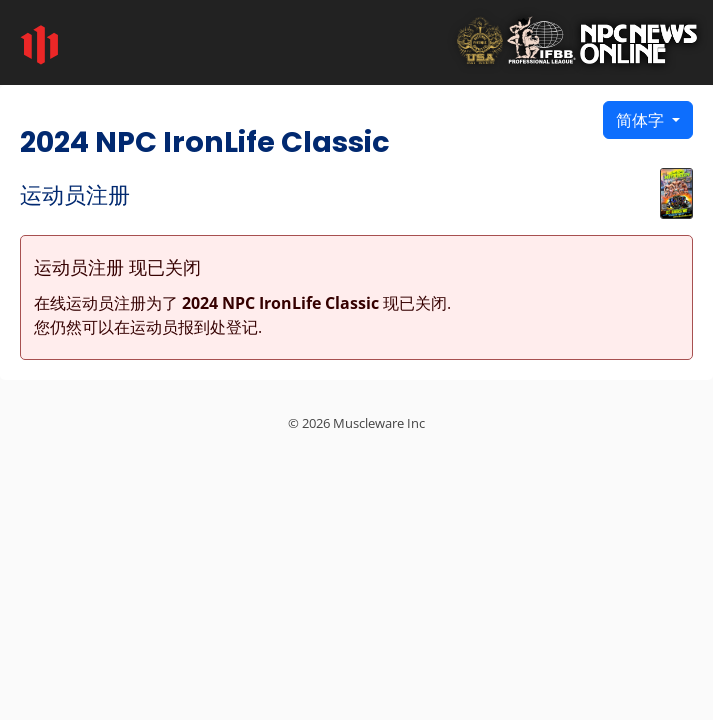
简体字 (642, 120)
